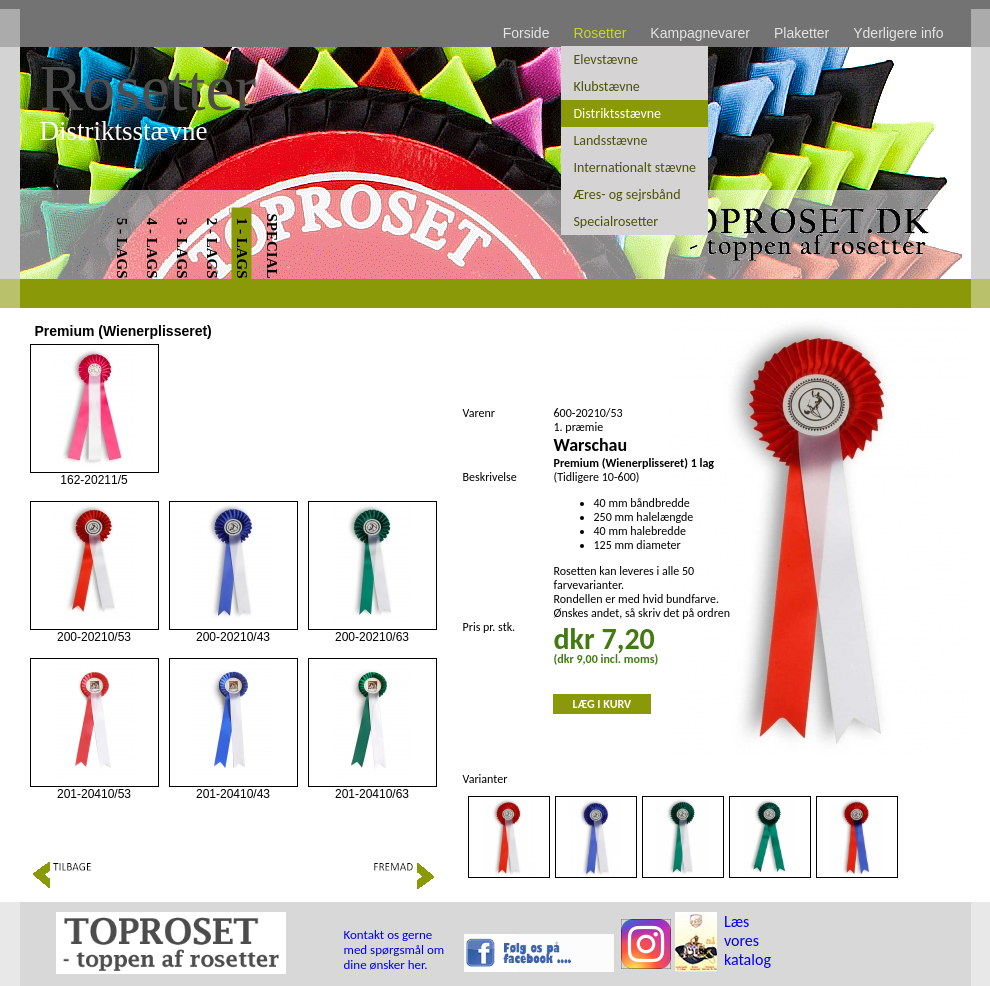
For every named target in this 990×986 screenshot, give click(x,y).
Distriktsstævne (617, 113)
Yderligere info (898, 33)
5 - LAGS (121, 248)
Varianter (485, 779)
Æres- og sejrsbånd (626, 194)
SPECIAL (271, 245)
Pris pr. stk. (489, 627)
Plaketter (801, 33)
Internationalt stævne (634, 167)
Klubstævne (606, 86)
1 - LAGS (241, 248)
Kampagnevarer (700, 33)
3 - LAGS (181, 248)
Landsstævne (610, 140)
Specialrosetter (615, 221)
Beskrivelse (490, 477)
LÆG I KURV (602, 704)
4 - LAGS (151, 248)
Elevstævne (605, 59)
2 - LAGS (211, 248)
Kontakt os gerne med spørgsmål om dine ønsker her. (394, 949)
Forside (526, 33)
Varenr (479, 413)
